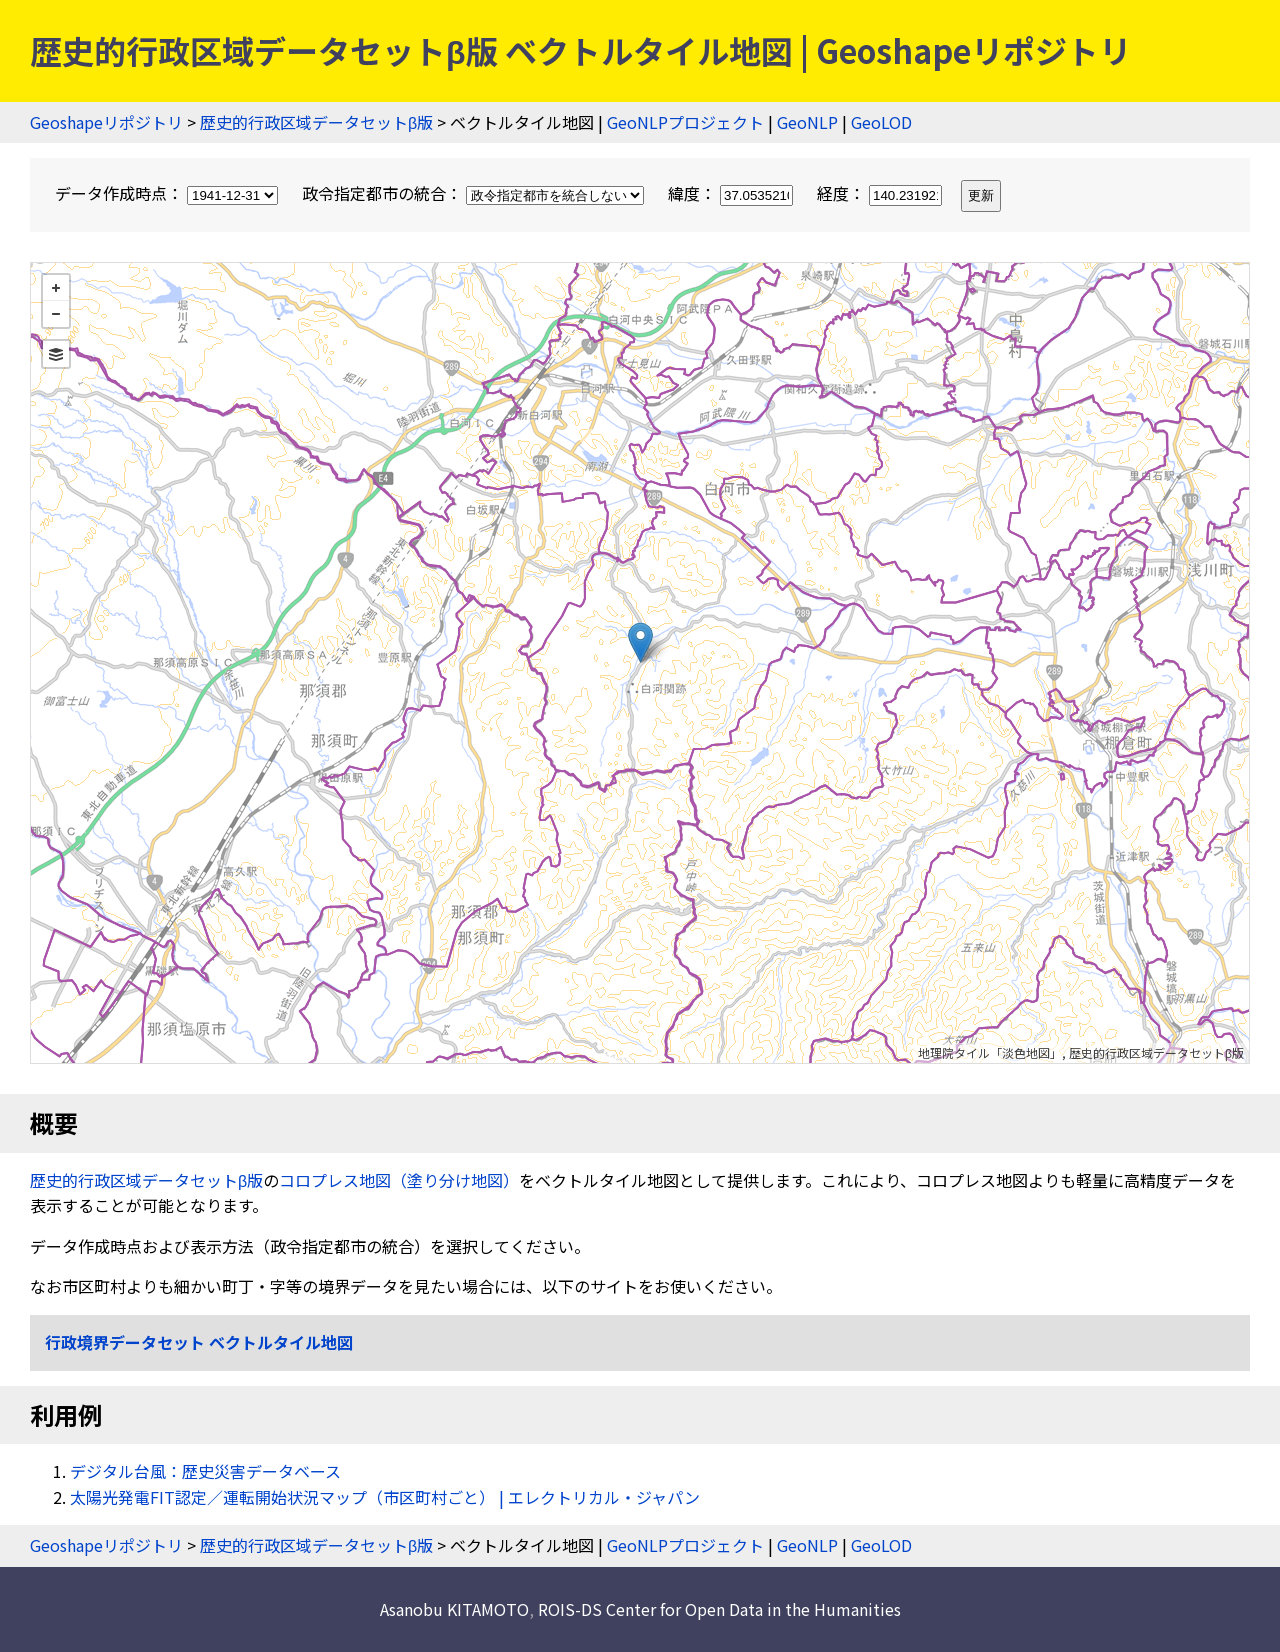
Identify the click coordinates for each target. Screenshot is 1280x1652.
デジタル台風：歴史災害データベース (205, 1471)
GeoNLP (807, 122)
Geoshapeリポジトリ (106, 122)
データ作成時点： (168, 193)
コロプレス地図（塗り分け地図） (399, 1180)
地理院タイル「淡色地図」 (990, 1052)
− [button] (56, 314)
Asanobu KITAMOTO (454, 1609)
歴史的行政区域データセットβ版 (316, 122)
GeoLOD (881, 122)
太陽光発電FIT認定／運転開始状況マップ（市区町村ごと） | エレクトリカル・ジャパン (385, 1497)
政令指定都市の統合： (475, 193)
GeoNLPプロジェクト (685, 122)
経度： (881, 193)
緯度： (732, 193)
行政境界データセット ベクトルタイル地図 (199, 1342)
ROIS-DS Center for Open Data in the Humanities (719, 1609)
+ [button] (56, 288)
